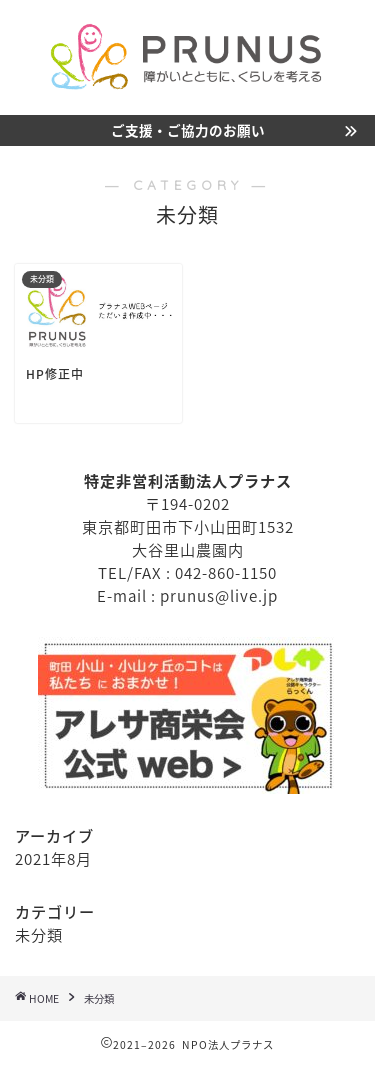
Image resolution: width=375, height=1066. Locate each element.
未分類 (39, 934)
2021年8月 (53, 858)
